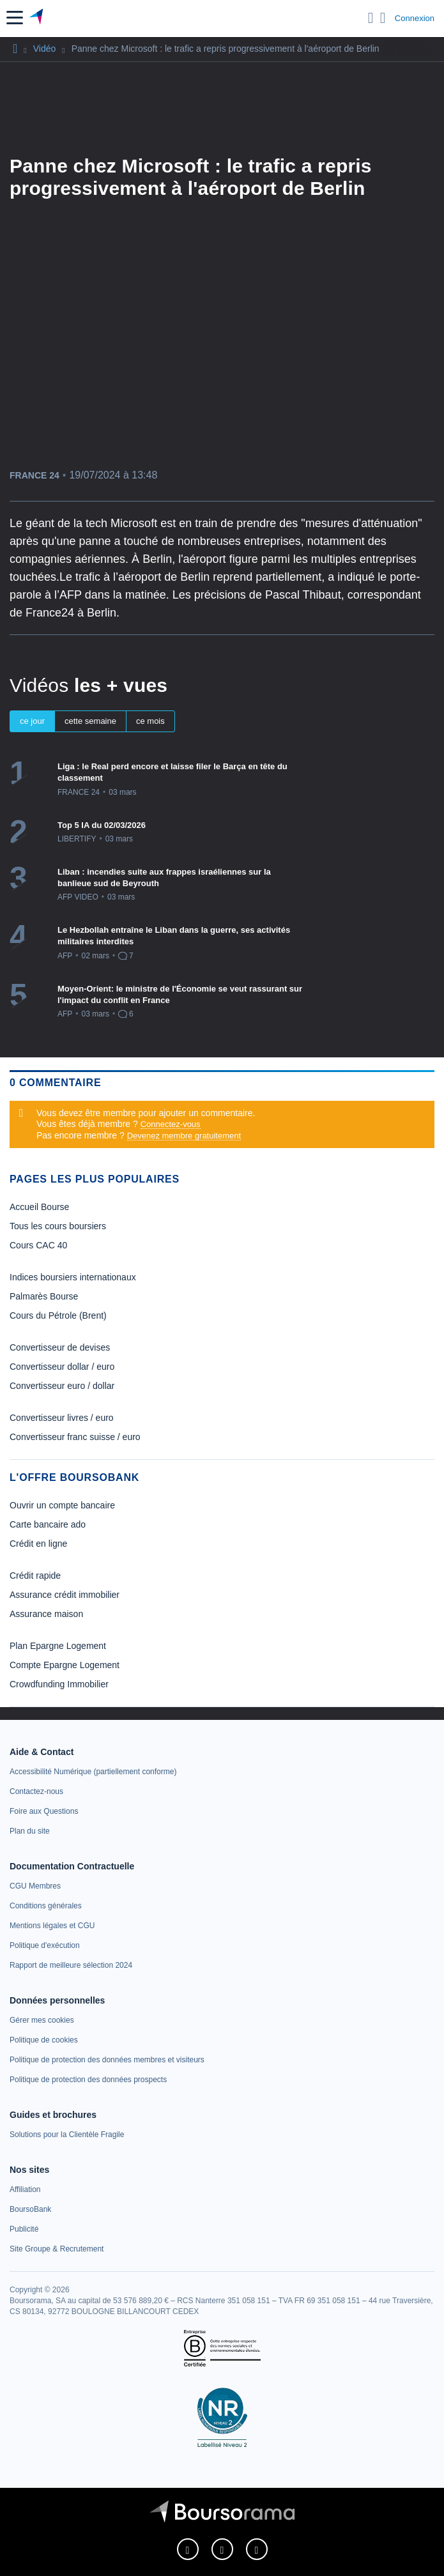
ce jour (32, 721)
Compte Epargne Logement (64, 1665)
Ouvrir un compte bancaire (62, 1505)
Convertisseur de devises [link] (60, 1347)
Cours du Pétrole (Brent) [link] (58, 1315)
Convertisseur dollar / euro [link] (62, 1366)
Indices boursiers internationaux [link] (73, 1277)
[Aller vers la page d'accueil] (37, 17)
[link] (93, 1771)
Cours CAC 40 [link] (38, 1245)
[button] (14, 17)
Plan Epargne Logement (58, 1646)
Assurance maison (46, 1614)
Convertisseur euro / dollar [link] (62, 1386)
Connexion (414, 18)
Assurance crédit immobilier (64, 1595)
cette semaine (90, 721)
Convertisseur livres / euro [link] (62, 1418)
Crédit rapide (35, 1575)
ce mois (150, 721)
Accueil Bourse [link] (39, 1207)
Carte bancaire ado (48, 1524)
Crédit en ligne (38, 1543)
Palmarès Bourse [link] (44, 1296)
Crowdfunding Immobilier (59, 1684)
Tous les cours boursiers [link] (58, 1226)
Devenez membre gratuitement (184, 1135)
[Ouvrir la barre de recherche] (371, 18)
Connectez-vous (171, 1124)
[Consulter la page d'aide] (383, 18)
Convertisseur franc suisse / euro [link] (75, 1437)
